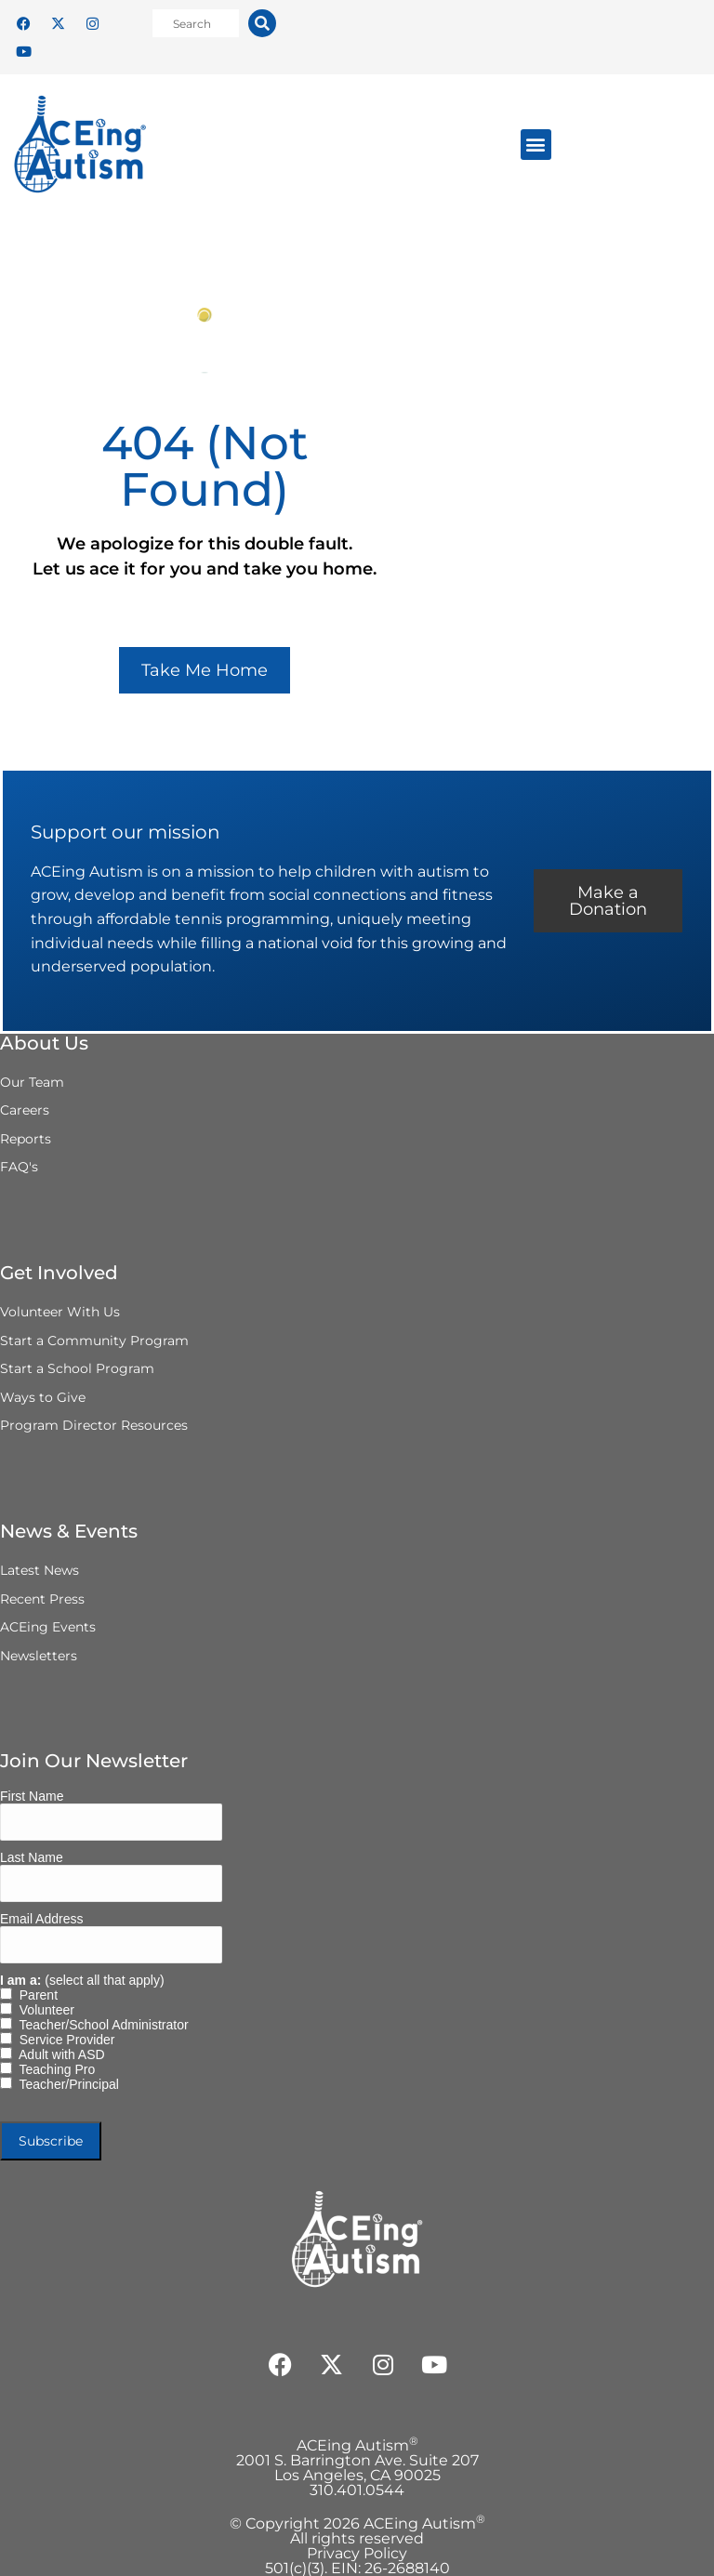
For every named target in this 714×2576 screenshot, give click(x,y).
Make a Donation (608, 900)
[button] (536, 144)
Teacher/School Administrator (100, 2024)
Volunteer (43, 2009)
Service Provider (63, 2039)
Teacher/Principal (65, 2084)
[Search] (262, 23)
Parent (35, 1995)
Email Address (41, 1918)
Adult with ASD (58, 2054)
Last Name (31, 1857)
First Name (31, 1796)
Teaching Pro (53, 2069)
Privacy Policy (357, 2553)
